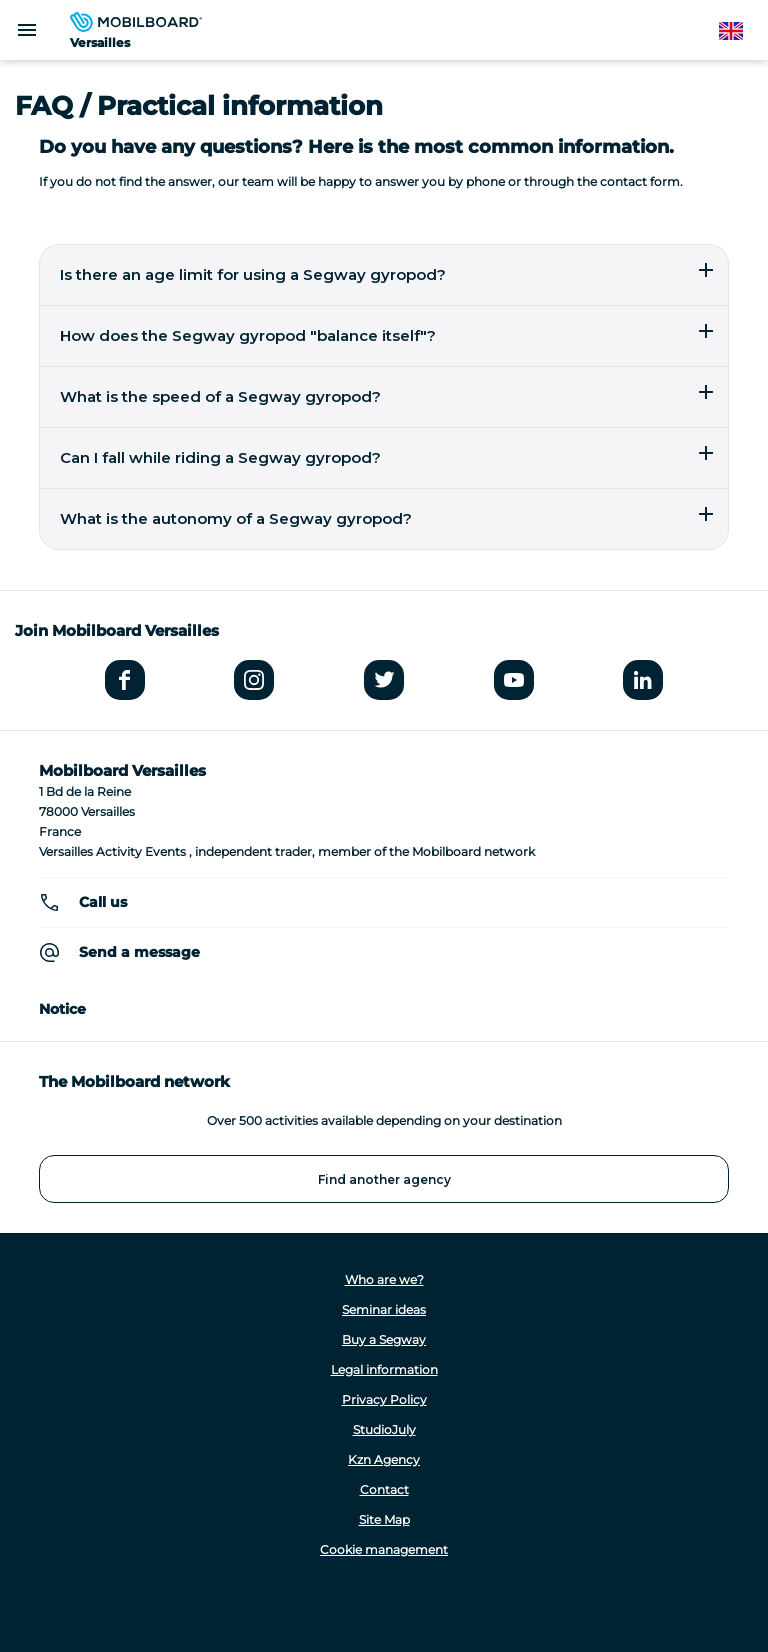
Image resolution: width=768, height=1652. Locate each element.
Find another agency (384, 1179)
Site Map (384, 1519)
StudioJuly (384, 1429)
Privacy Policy (384, 1399)
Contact (384, 1489)
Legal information (384, 1369)
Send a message (139, 952)
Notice (62, 1009)
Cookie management (384, 1549)
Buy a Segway (384, 1339)
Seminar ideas (384, 1309)
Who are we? (384, 1279)
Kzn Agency (384, 1459)
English (741, 31)
